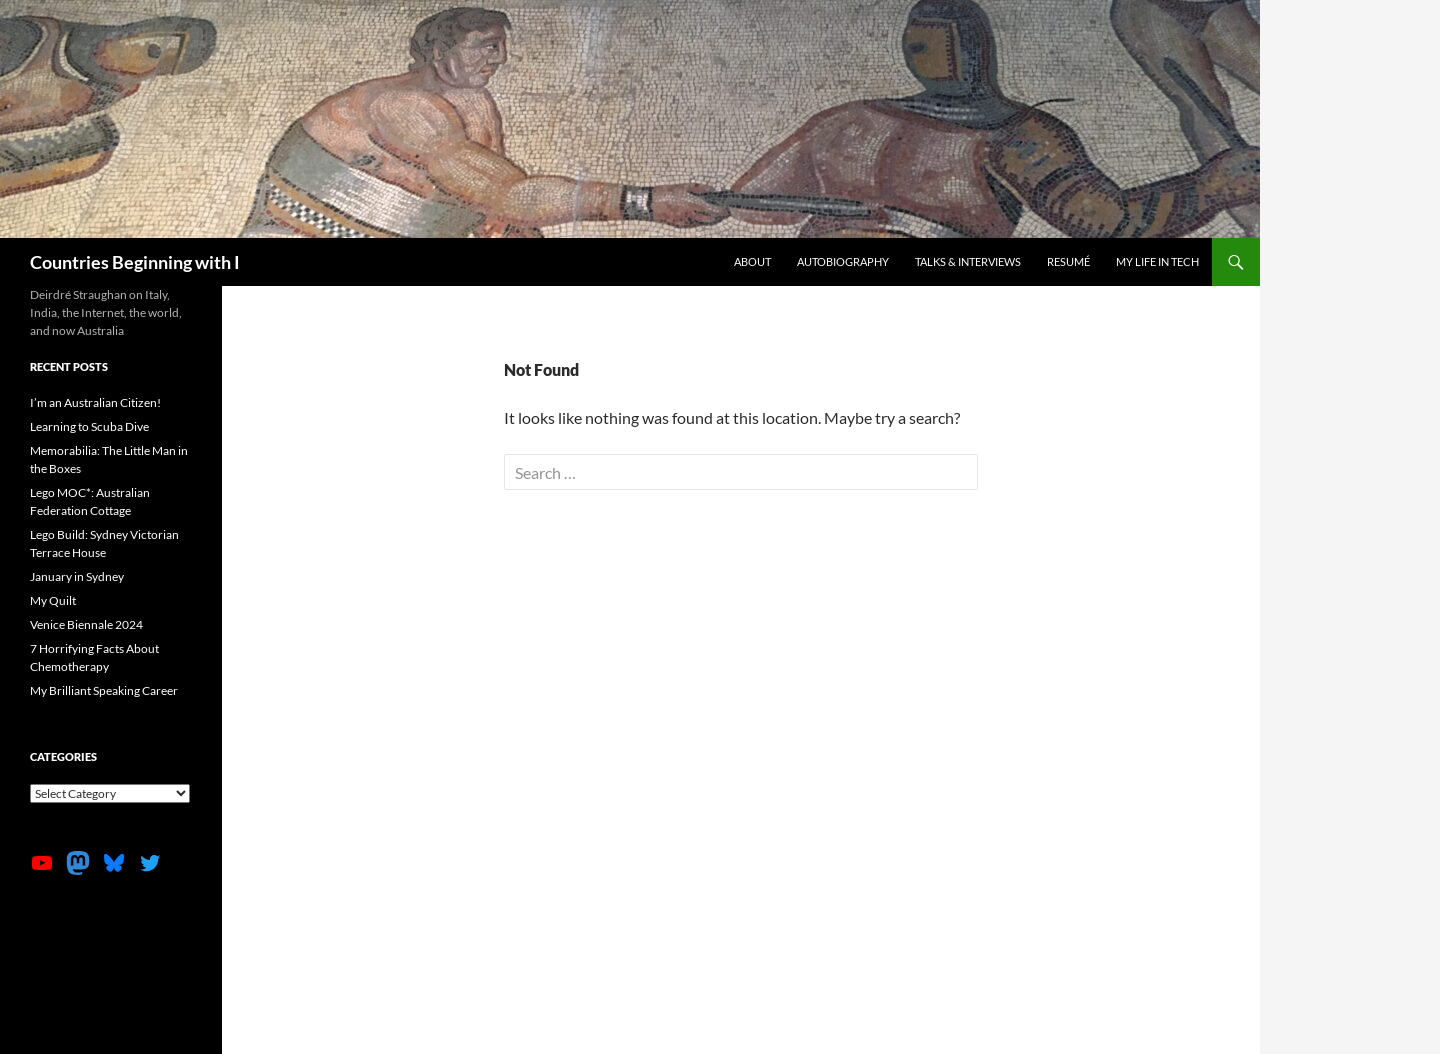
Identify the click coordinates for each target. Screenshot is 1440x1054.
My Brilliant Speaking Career (104, 690)
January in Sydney (77, 576)
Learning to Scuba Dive (89, 426)
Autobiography (843, 261)
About (752, 261)
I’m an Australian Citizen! (95, 402)
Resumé (1068, 261)
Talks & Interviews (968, 261)
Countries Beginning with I (135, 262)
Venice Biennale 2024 (86, 624)
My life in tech (1157, 261)
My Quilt (53, 600)
